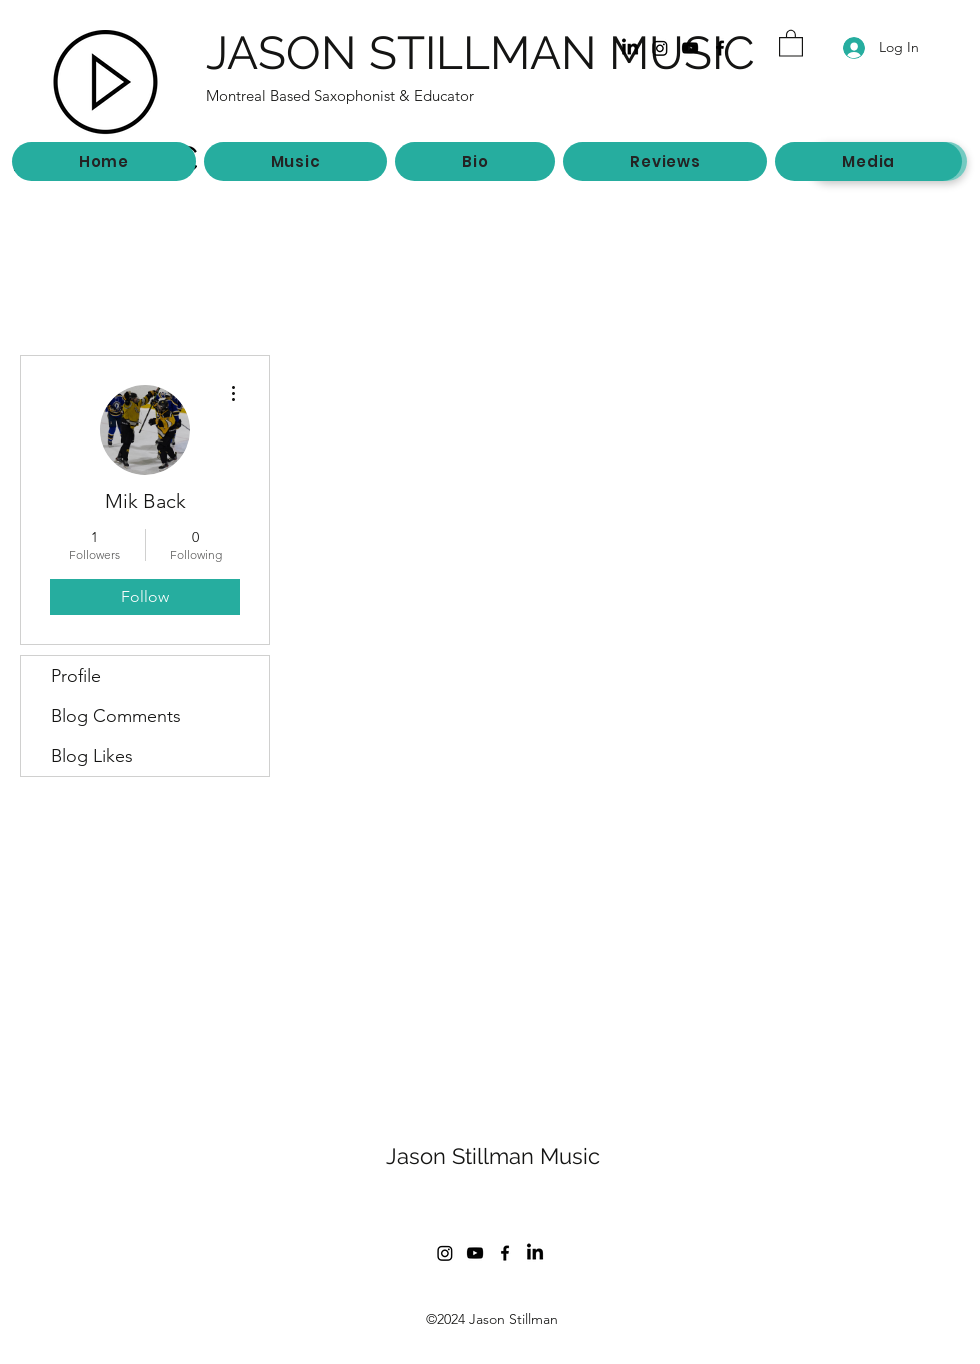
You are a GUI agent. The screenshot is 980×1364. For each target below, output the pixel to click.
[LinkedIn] (630, 48)
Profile (76, 676)
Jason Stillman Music (493, 1156)
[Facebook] (720, 48)
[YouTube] (690, 48)
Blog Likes (92, 756)
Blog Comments (116, 716)
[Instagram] (660, 48)
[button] (791, 42)
